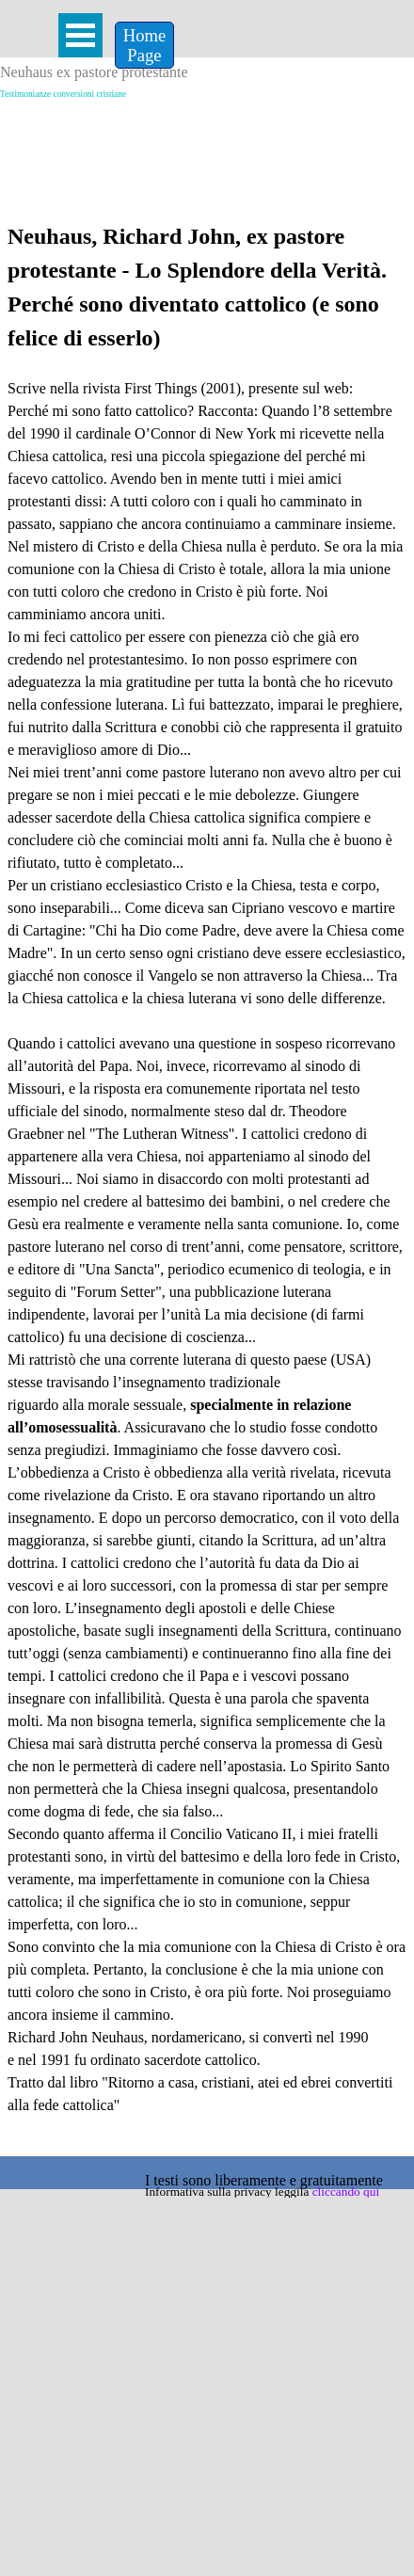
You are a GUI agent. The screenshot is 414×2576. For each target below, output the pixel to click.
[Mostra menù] (80, 35)
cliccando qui (345, 2191)
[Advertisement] (207, 128)
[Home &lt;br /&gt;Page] (144, 45)
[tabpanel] (207, 1185)
